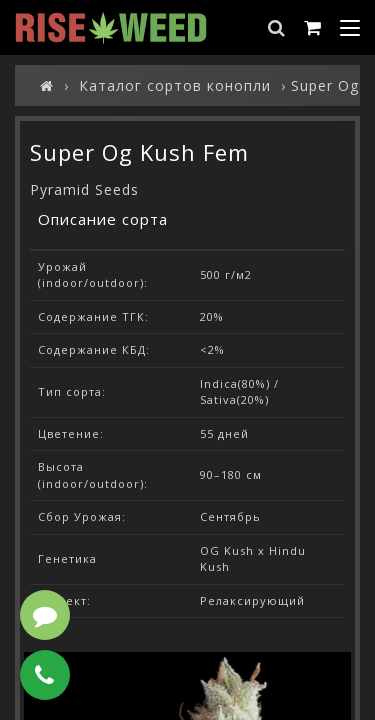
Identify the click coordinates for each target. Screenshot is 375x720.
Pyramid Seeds (84, 189)
